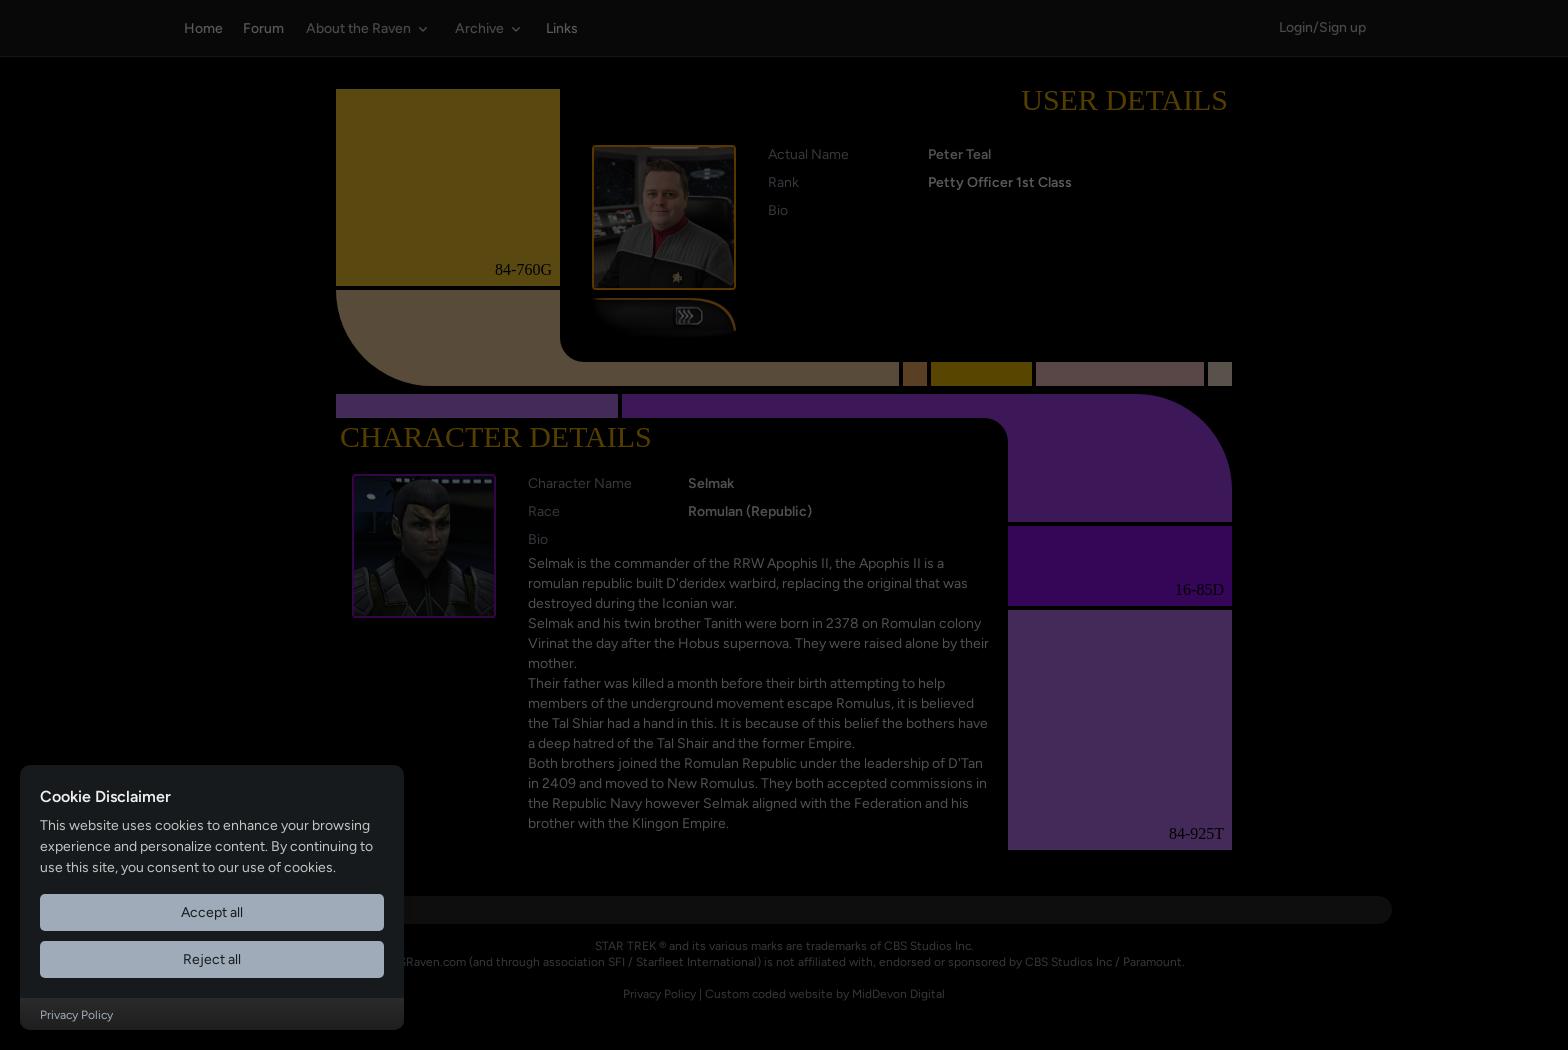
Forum (263, 28)
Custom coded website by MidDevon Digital (825, 994)
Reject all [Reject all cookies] (212, 959)
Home (203, 28)
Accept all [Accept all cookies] (212, 912)
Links (562, 28)
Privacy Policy (659, 994)
